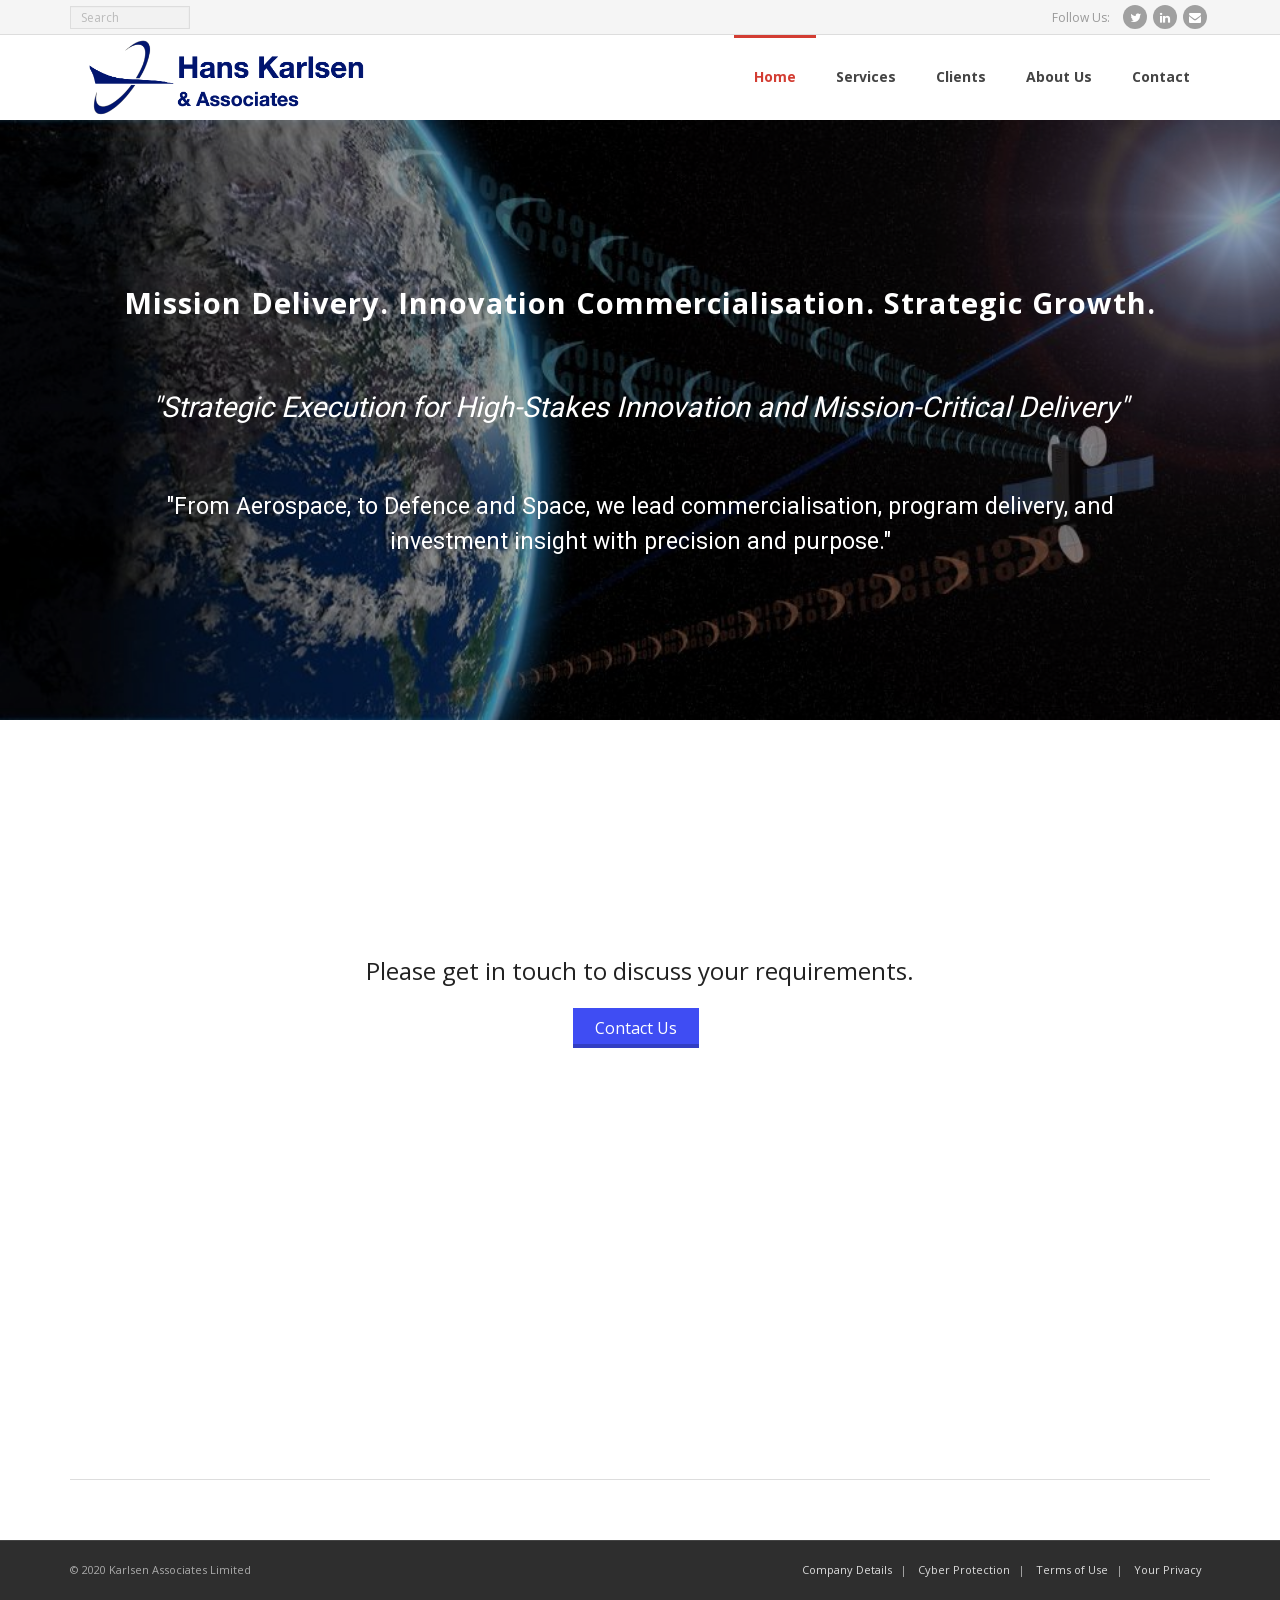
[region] (640, 420)
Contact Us (636, 1028)
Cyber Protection (964, 1569)
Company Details (847, 1569)
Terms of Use (1072, 1569)
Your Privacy (1168, 1569)
